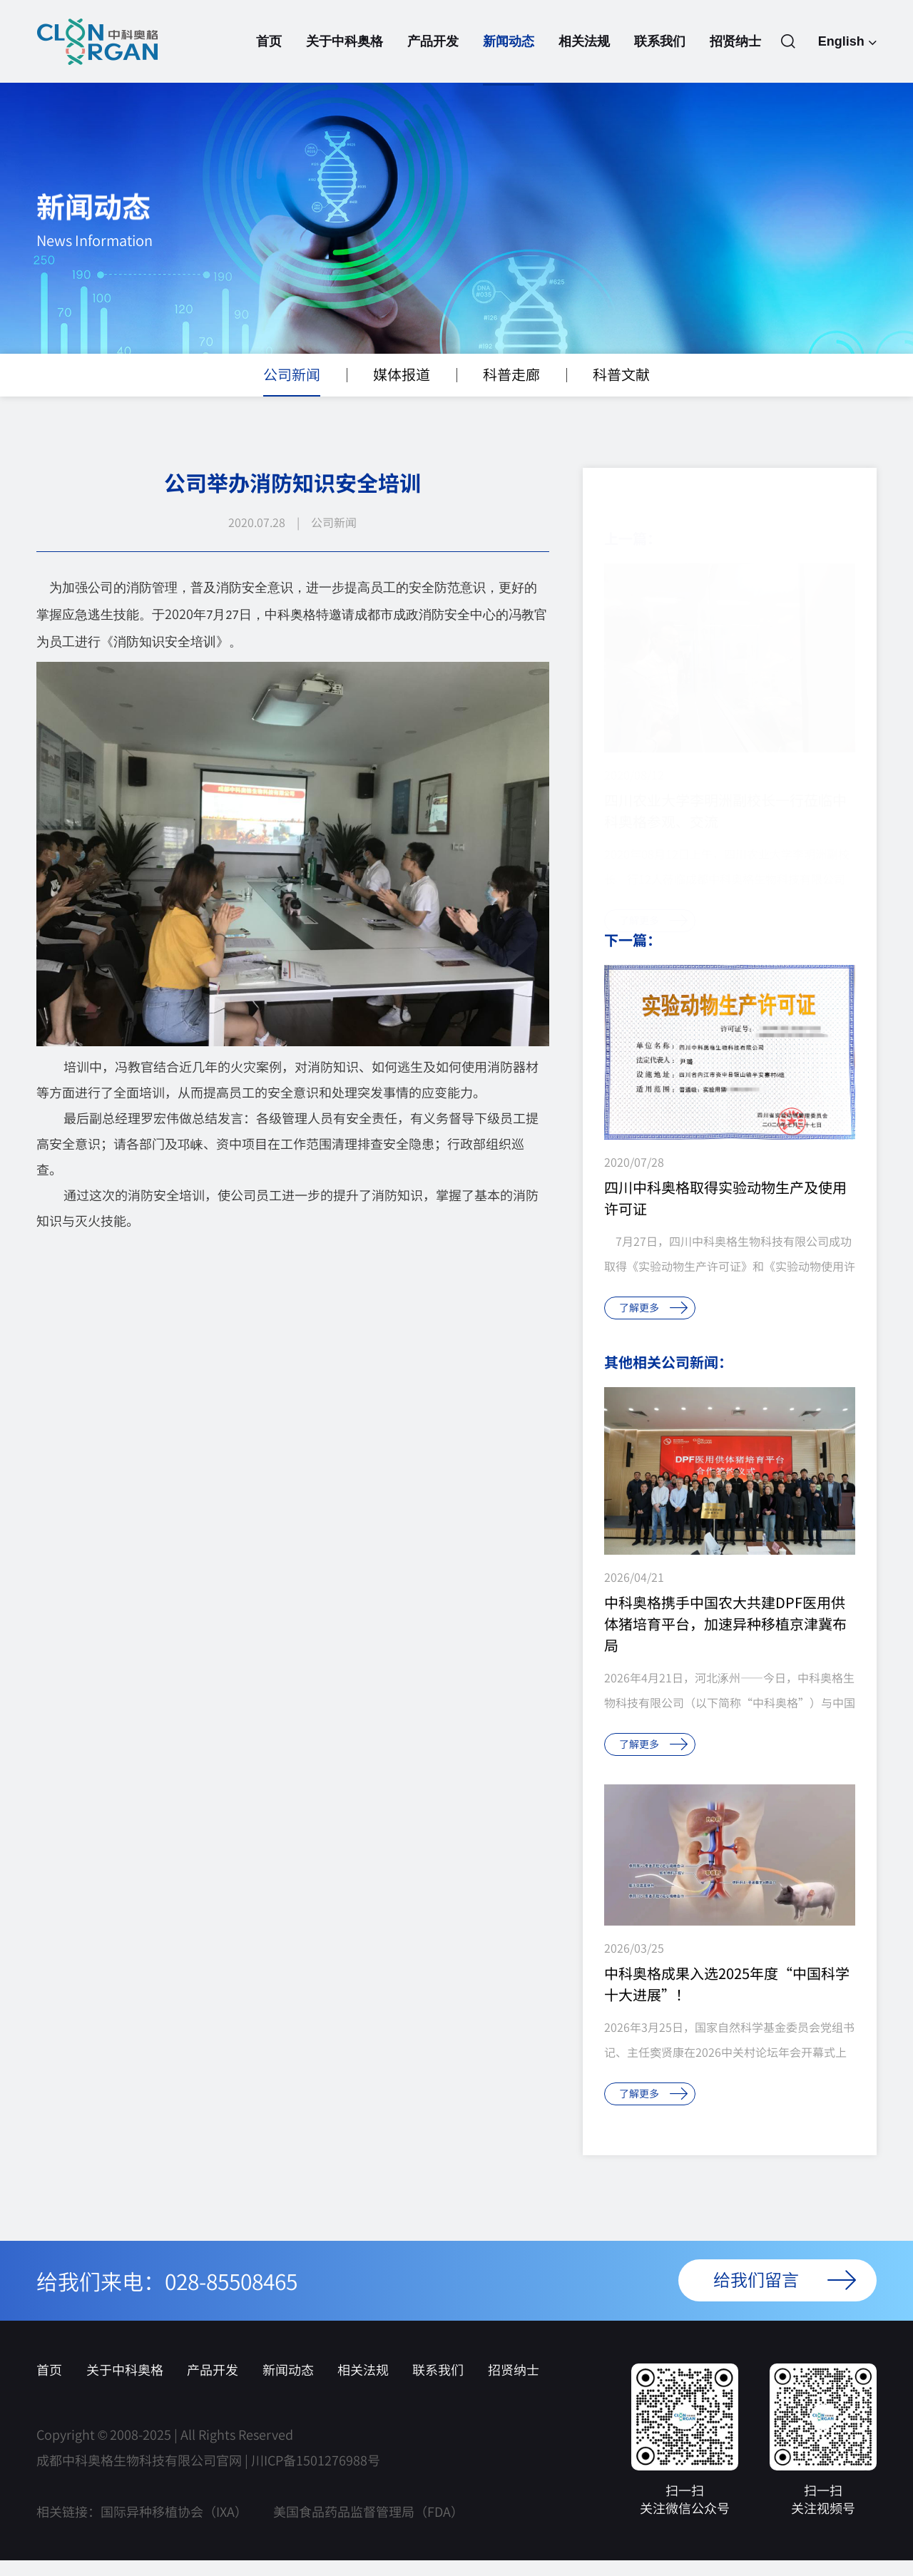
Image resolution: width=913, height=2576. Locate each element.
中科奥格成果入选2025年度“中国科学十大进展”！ (727, 2000)
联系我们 (659, 60)
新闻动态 (508, 60)
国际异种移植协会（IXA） (174, 2527)
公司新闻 (291, 396)
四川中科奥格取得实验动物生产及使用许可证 (725, 1214)
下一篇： (632, 956)
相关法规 (584, 60)
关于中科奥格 (344, 60)
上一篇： (632, 520)
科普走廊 (511, 396)
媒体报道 (401, 396)
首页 (269, 60)
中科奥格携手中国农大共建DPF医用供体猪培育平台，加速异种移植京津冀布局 (725, 1640)
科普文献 (621, 396)
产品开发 (433, 60)
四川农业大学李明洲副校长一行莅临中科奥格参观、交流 (725, 792)
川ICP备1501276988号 (315, 2476)
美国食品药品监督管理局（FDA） (368, 2527)
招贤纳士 (735, 60)
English (847, 43)
